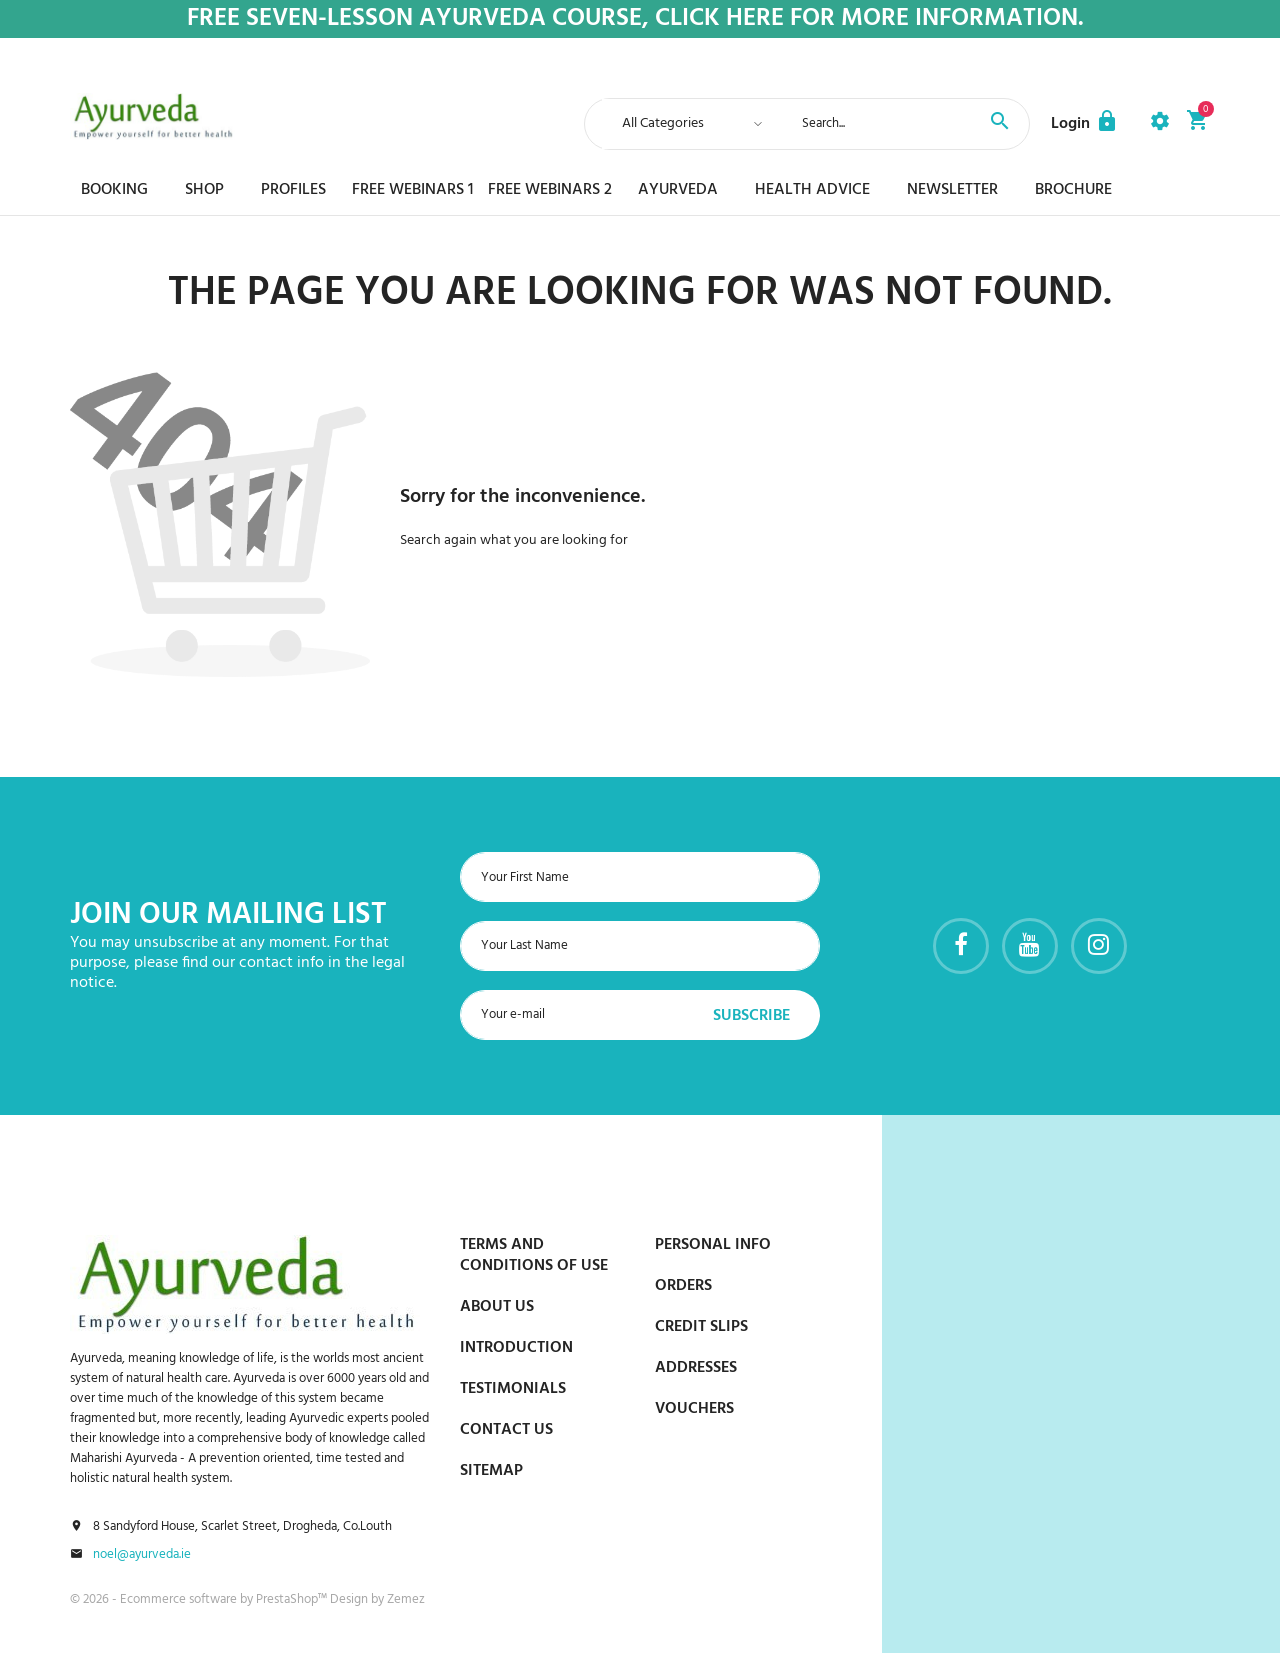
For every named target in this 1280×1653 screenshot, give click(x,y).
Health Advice (812, 190)
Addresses (696, 1368)
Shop (204, 190)
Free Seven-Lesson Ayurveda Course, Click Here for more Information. (635, 19)
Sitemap (491, 1471)
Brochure (1073, 190)
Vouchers (694, 1409)
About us (497, 1307)
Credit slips (701, 1327)
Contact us (506, 1430)
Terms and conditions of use (534, 1255)
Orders (683, 1286)
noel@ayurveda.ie (142, 1555)
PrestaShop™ (293, 1599)
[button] (1085, 124)
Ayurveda (678, 190)
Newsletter (952, 190)
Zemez (406, 1599)
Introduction (516, 1348)
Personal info (713, 1245)
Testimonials (513, 1389)
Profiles (293, 190)
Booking (114, 190)
